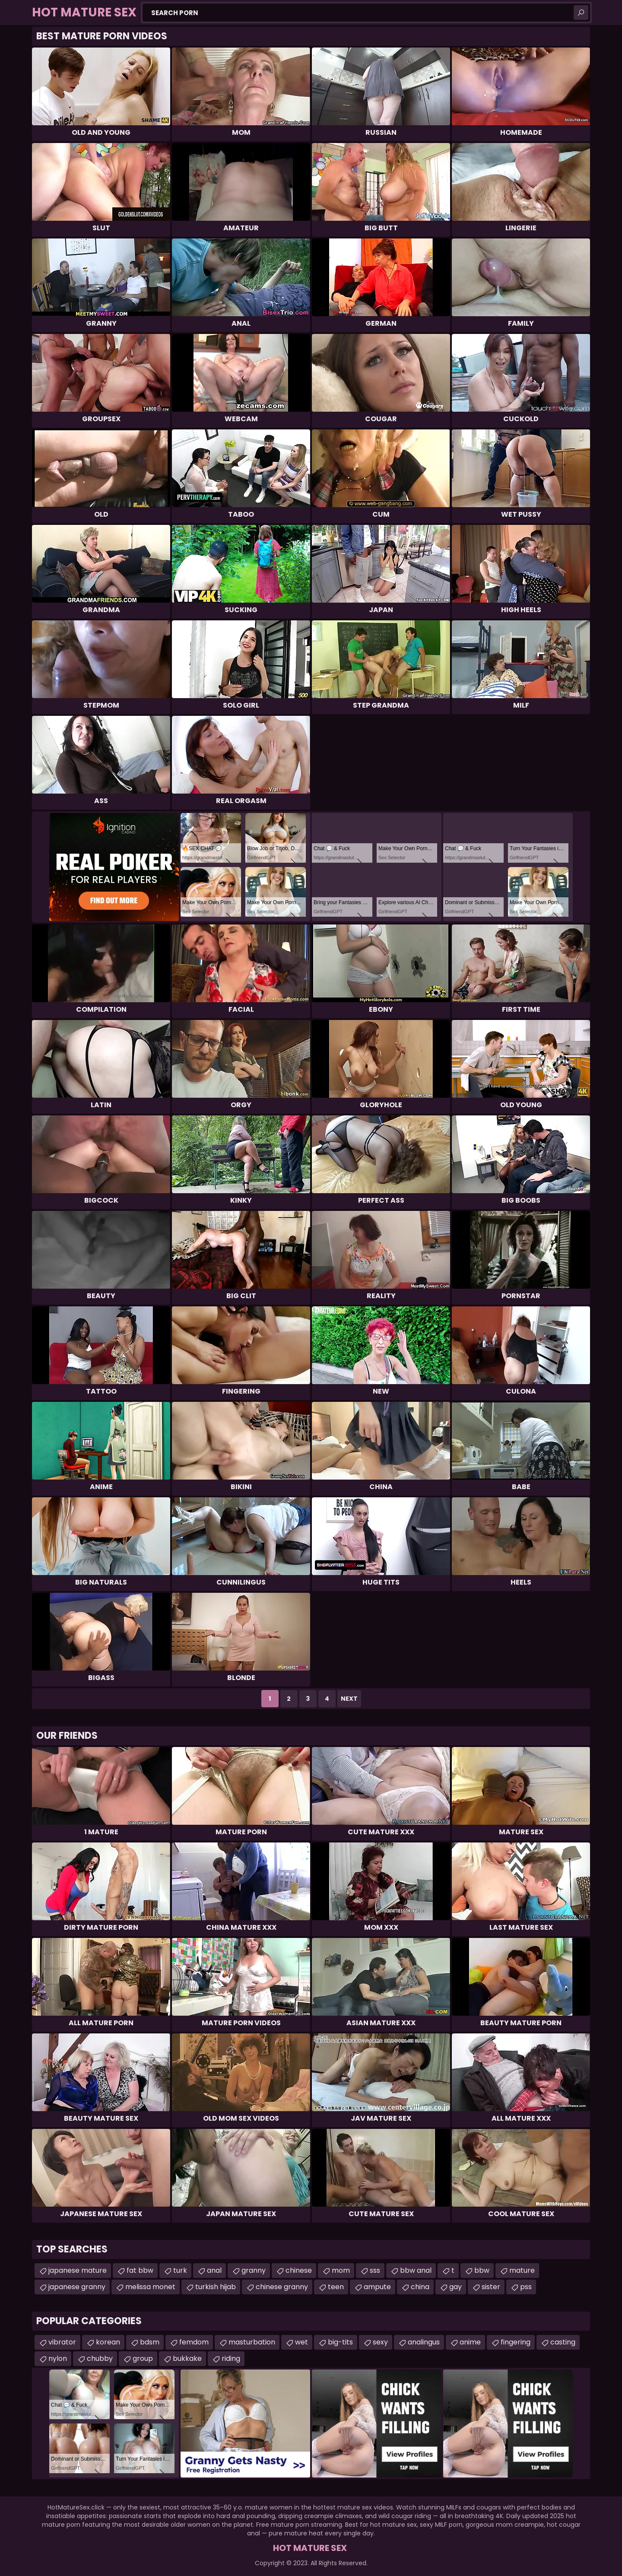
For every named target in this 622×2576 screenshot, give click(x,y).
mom (341, 2270)
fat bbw (140, 2270)
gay (455, 2287)
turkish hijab (215, 2287)
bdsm (149, 2342)
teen (336, 2287)
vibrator (62, 2342)
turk (180, 2270)
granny (253, 2270)
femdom (194, 2342)
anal (214, 2270)
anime (470, 2342)
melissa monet (150, 2287)
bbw (481, 2270)
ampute (377, 2287)
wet (301, 2342)
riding (231, 2358)
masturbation (251, 2342)
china (420, 2287)
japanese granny (76, 2287)
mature (522, 2270)
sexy (380, 2342)
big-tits (340, 2342)
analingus (424, 2342)
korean (108, 2342)
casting (562, 2342)
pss (526, 2287)
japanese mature (77, 2270)
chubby (100, 2358)
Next (349, 1698)
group (143, 2358)
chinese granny (282, 2287)
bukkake (187, 2358)
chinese (299, 2270)
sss (375, 2270)
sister (491, 2287)
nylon (57, 2358)
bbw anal (416, 2270)
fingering (515, 2342)
